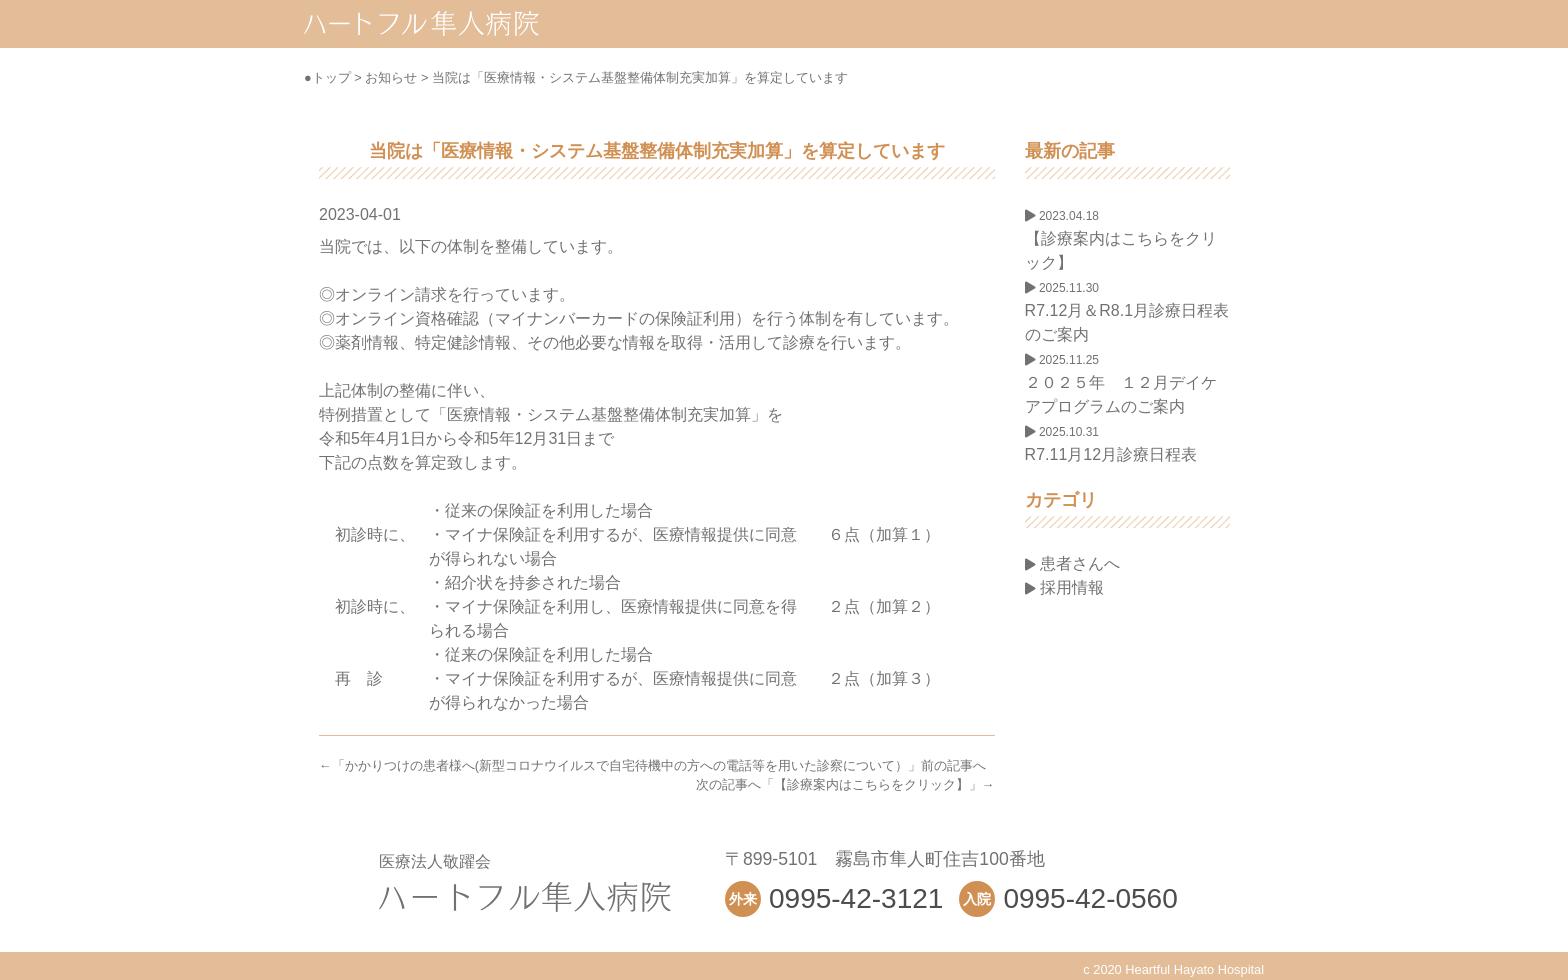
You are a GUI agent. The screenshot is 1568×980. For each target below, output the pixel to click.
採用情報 (1064, 587)
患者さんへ (1072, 563)
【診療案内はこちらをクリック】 (871, 784)
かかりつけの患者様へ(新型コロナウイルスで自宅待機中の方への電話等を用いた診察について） (626, 765)
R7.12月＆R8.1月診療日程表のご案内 (1127, 312)
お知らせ (391, 77)
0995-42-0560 (1090, 898)
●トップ (327, 77)
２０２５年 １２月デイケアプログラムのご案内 (1121, 384)
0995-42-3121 (856, 898)
